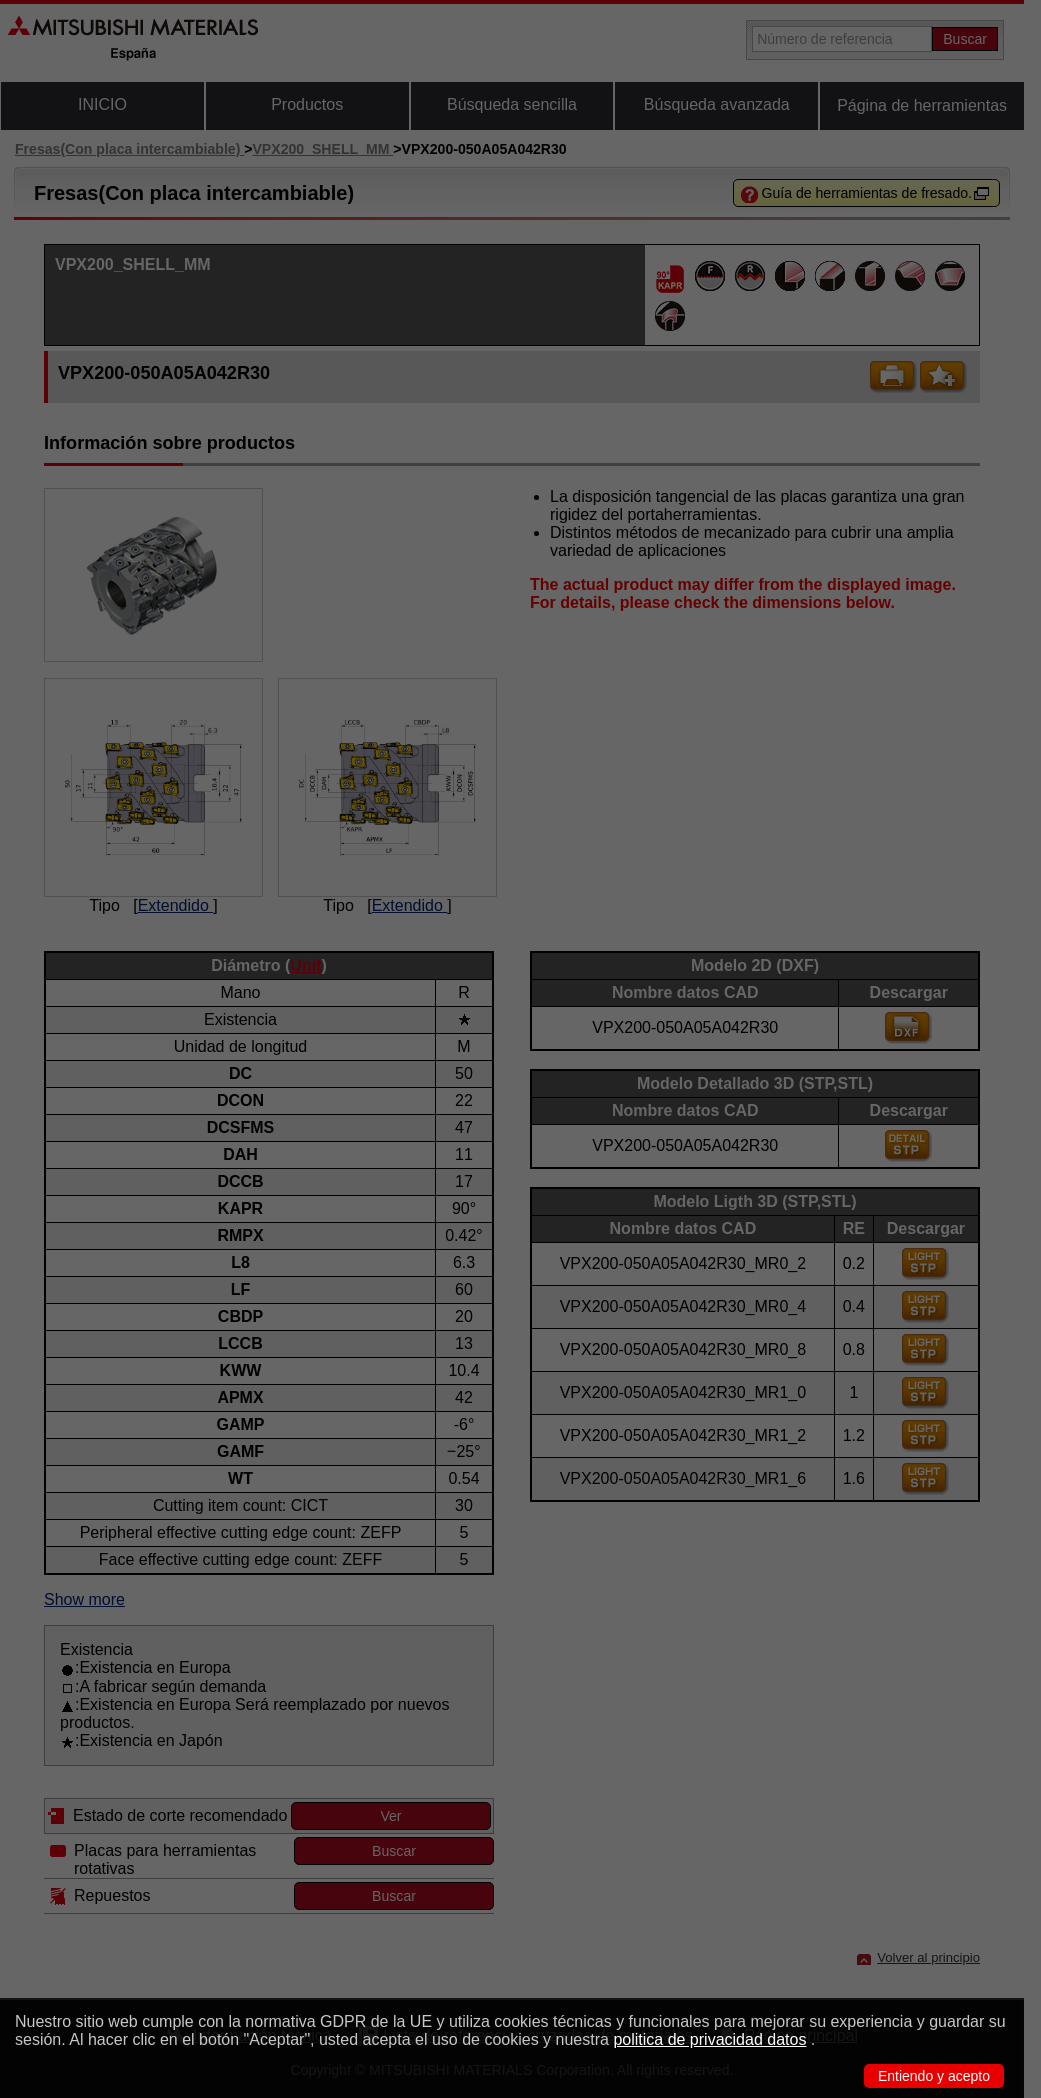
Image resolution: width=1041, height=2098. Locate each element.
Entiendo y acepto (934, 2076)
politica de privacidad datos (709, 2039)
